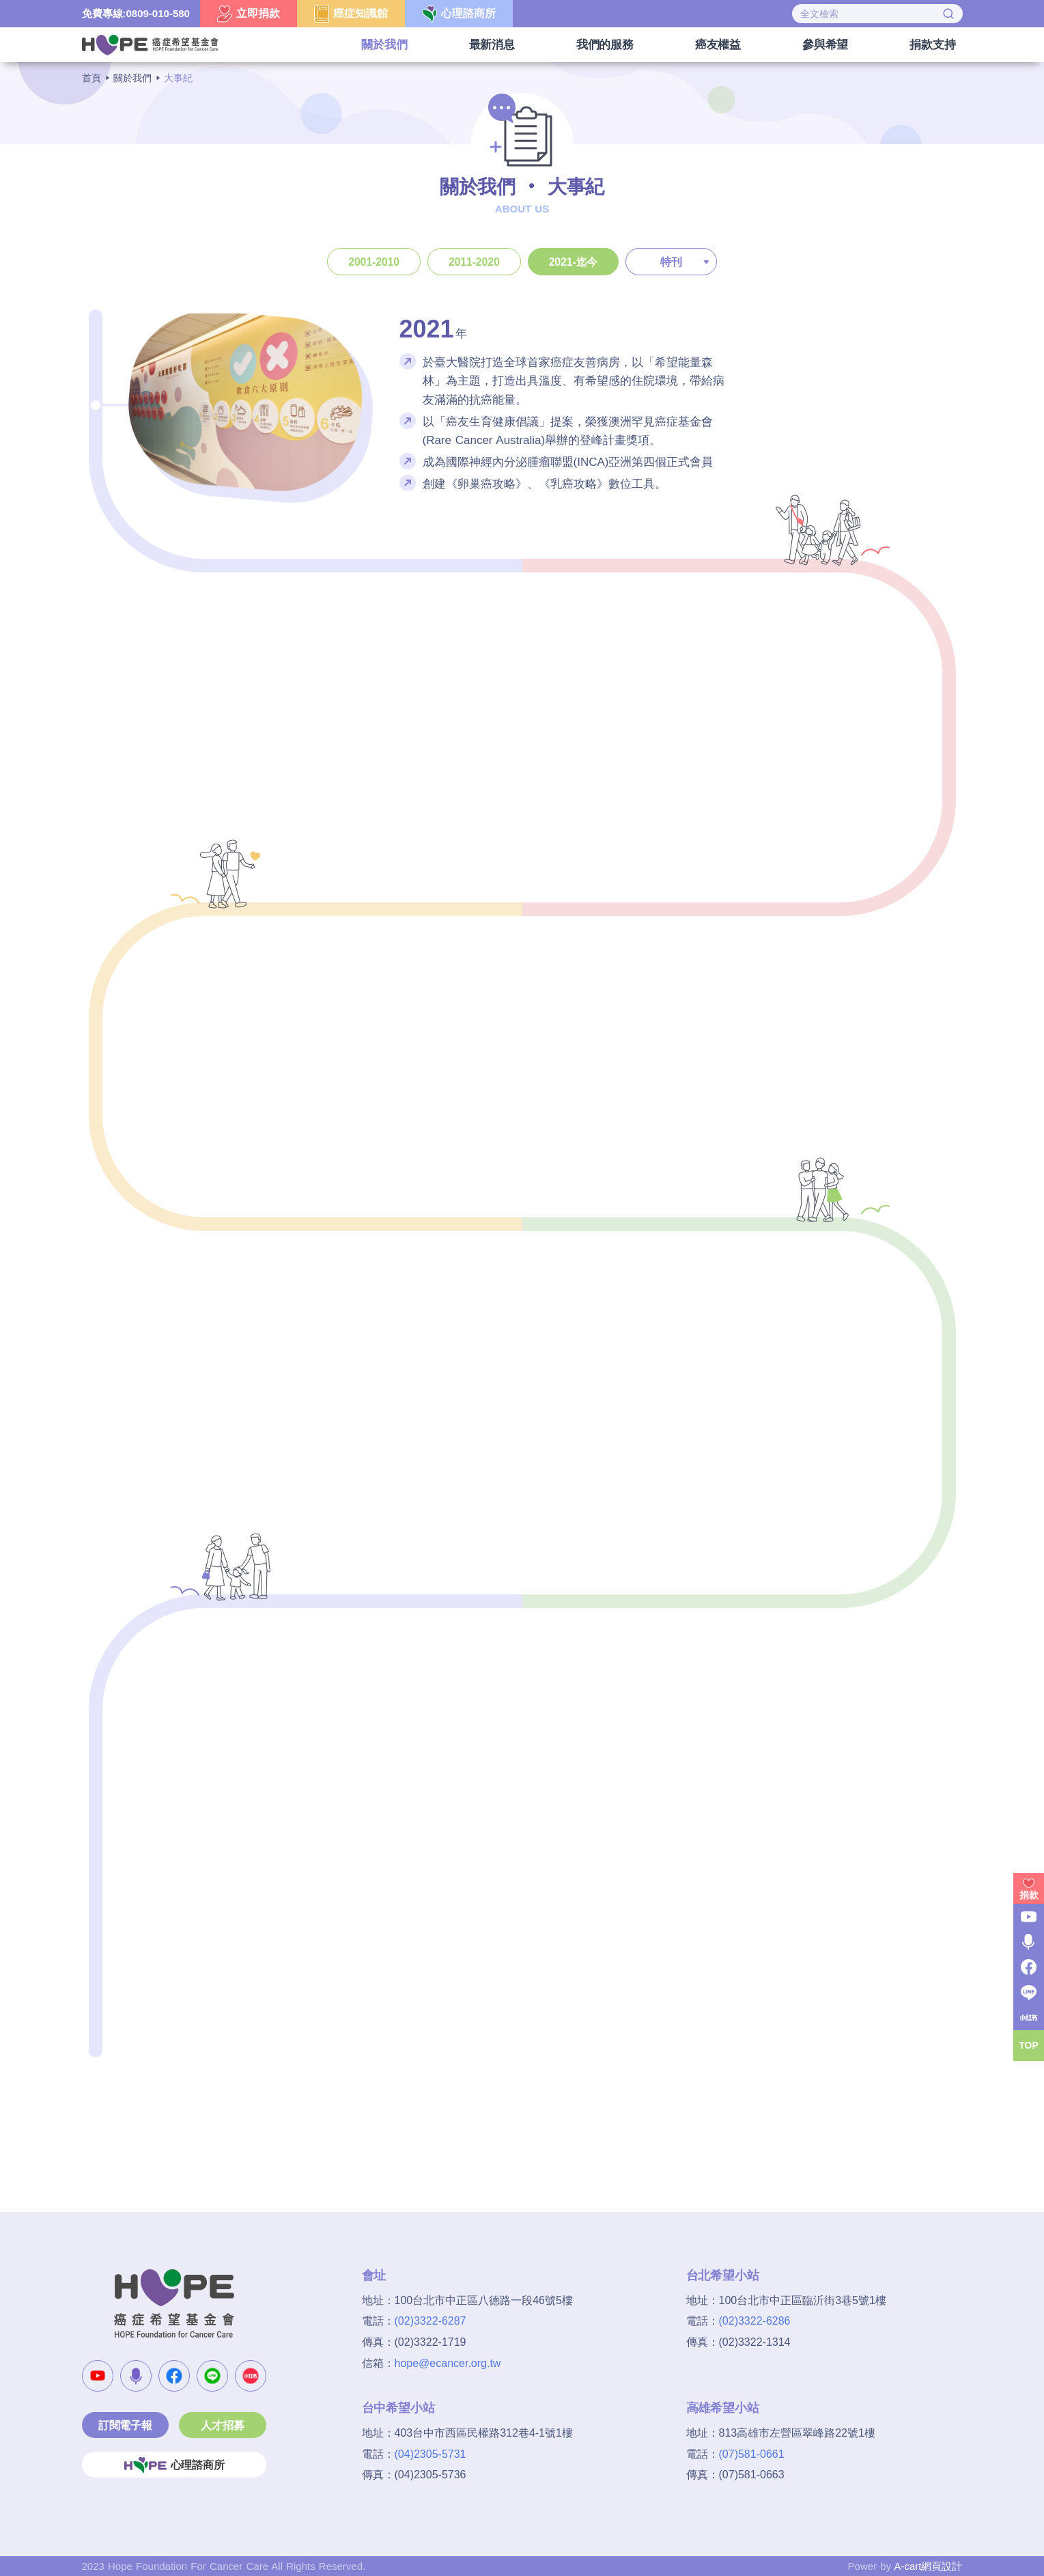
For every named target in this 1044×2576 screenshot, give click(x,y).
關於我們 (132, 77)
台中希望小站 (398, 2408)
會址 (374, 2275)
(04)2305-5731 (430, 2454)
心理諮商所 (174, 2465)
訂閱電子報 (125, 2425)
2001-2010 (373, 262)
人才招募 (222, 2425)
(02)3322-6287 (430, 2321)
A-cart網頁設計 (928, 2566)
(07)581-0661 (752, 2454)
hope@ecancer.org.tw (448, 2363)
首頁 (91, 77)
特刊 (671, 262)
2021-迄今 (573, 262)
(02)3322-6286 (755, 2321)
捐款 (1029, 1894)
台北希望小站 (722, 2275)
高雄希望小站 (722, 2408)
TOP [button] (1029, 2045)
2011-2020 (474, 262)
